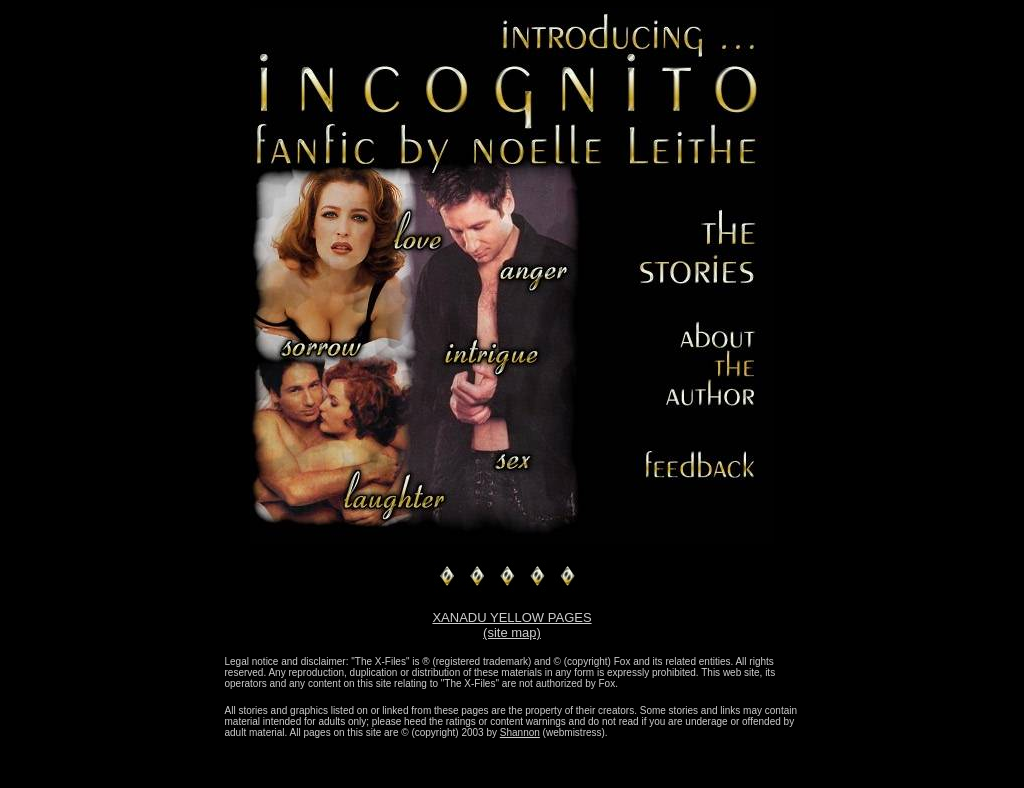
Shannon (520, 732)
